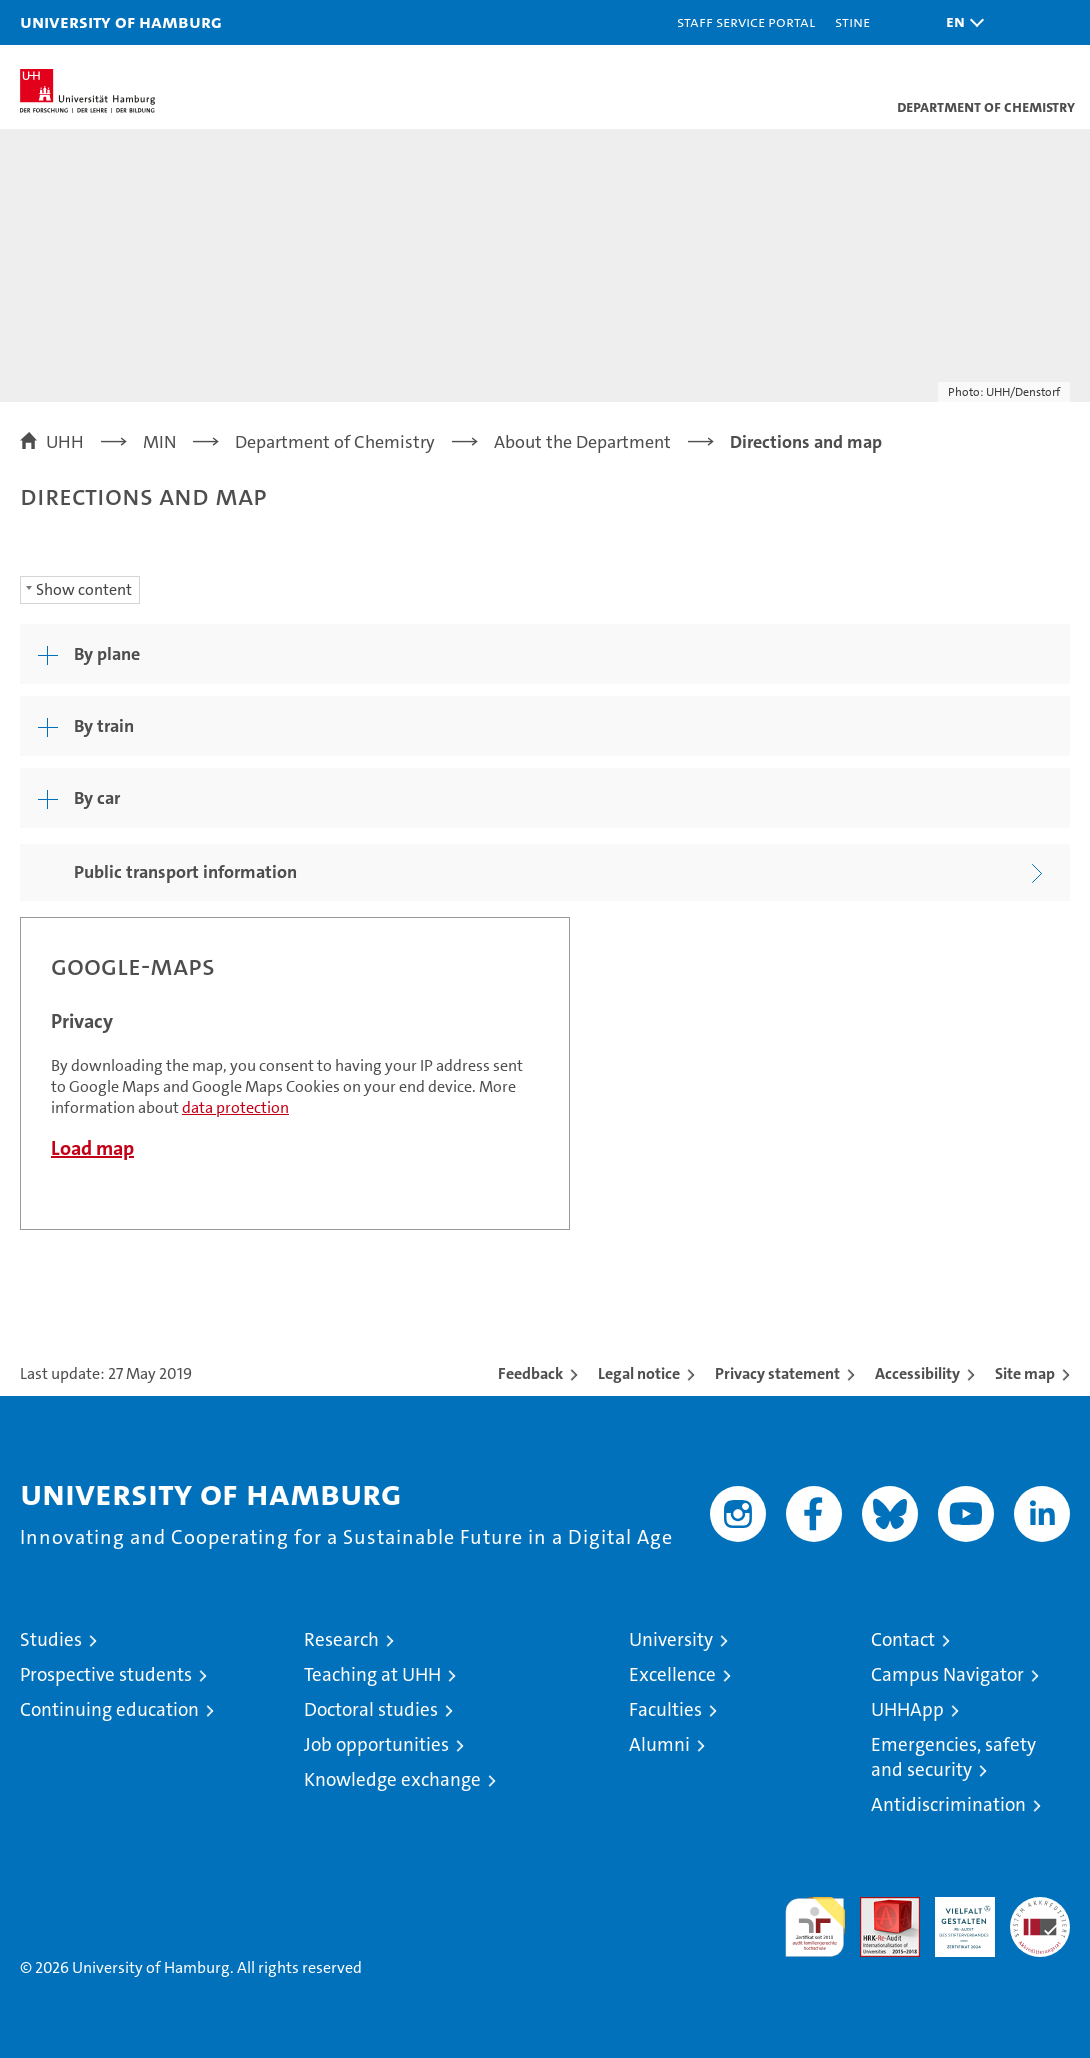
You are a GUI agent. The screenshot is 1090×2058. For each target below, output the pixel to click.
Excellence (672, 1674)
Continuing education (109, 1709)
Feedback (530, 1373)
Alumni (659, 1744)
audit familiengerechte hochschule (815, 1927)
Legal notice (639, 1373)
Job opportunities (376, 1744)
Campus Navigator (947, 1674)
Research (341, 1639)
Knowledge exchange (392, 1779)
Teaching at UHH (372, 1674)
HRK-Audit (954, 1918)
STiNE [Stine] (852, 21)
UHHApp (907, 1709)
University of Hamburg (121, 21)
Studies (51, 1639)
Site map (1025, 1373)
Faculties (665, 1709)
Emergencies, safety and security (953, 1757)
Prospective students (106, 1674)
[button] (960, 22)
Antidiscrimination (948, 1804)
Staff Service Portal (746, 21)
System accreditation (1040, 1918)
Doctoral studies (371, 1709)
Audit (879, 1907)
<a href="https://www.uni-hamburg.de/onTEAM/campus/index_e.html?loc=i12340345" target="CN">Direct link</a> (295, 1073)
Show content (84, 589)
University (671, 1639)
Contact (903, 1639)
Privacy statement (777, 1373)
